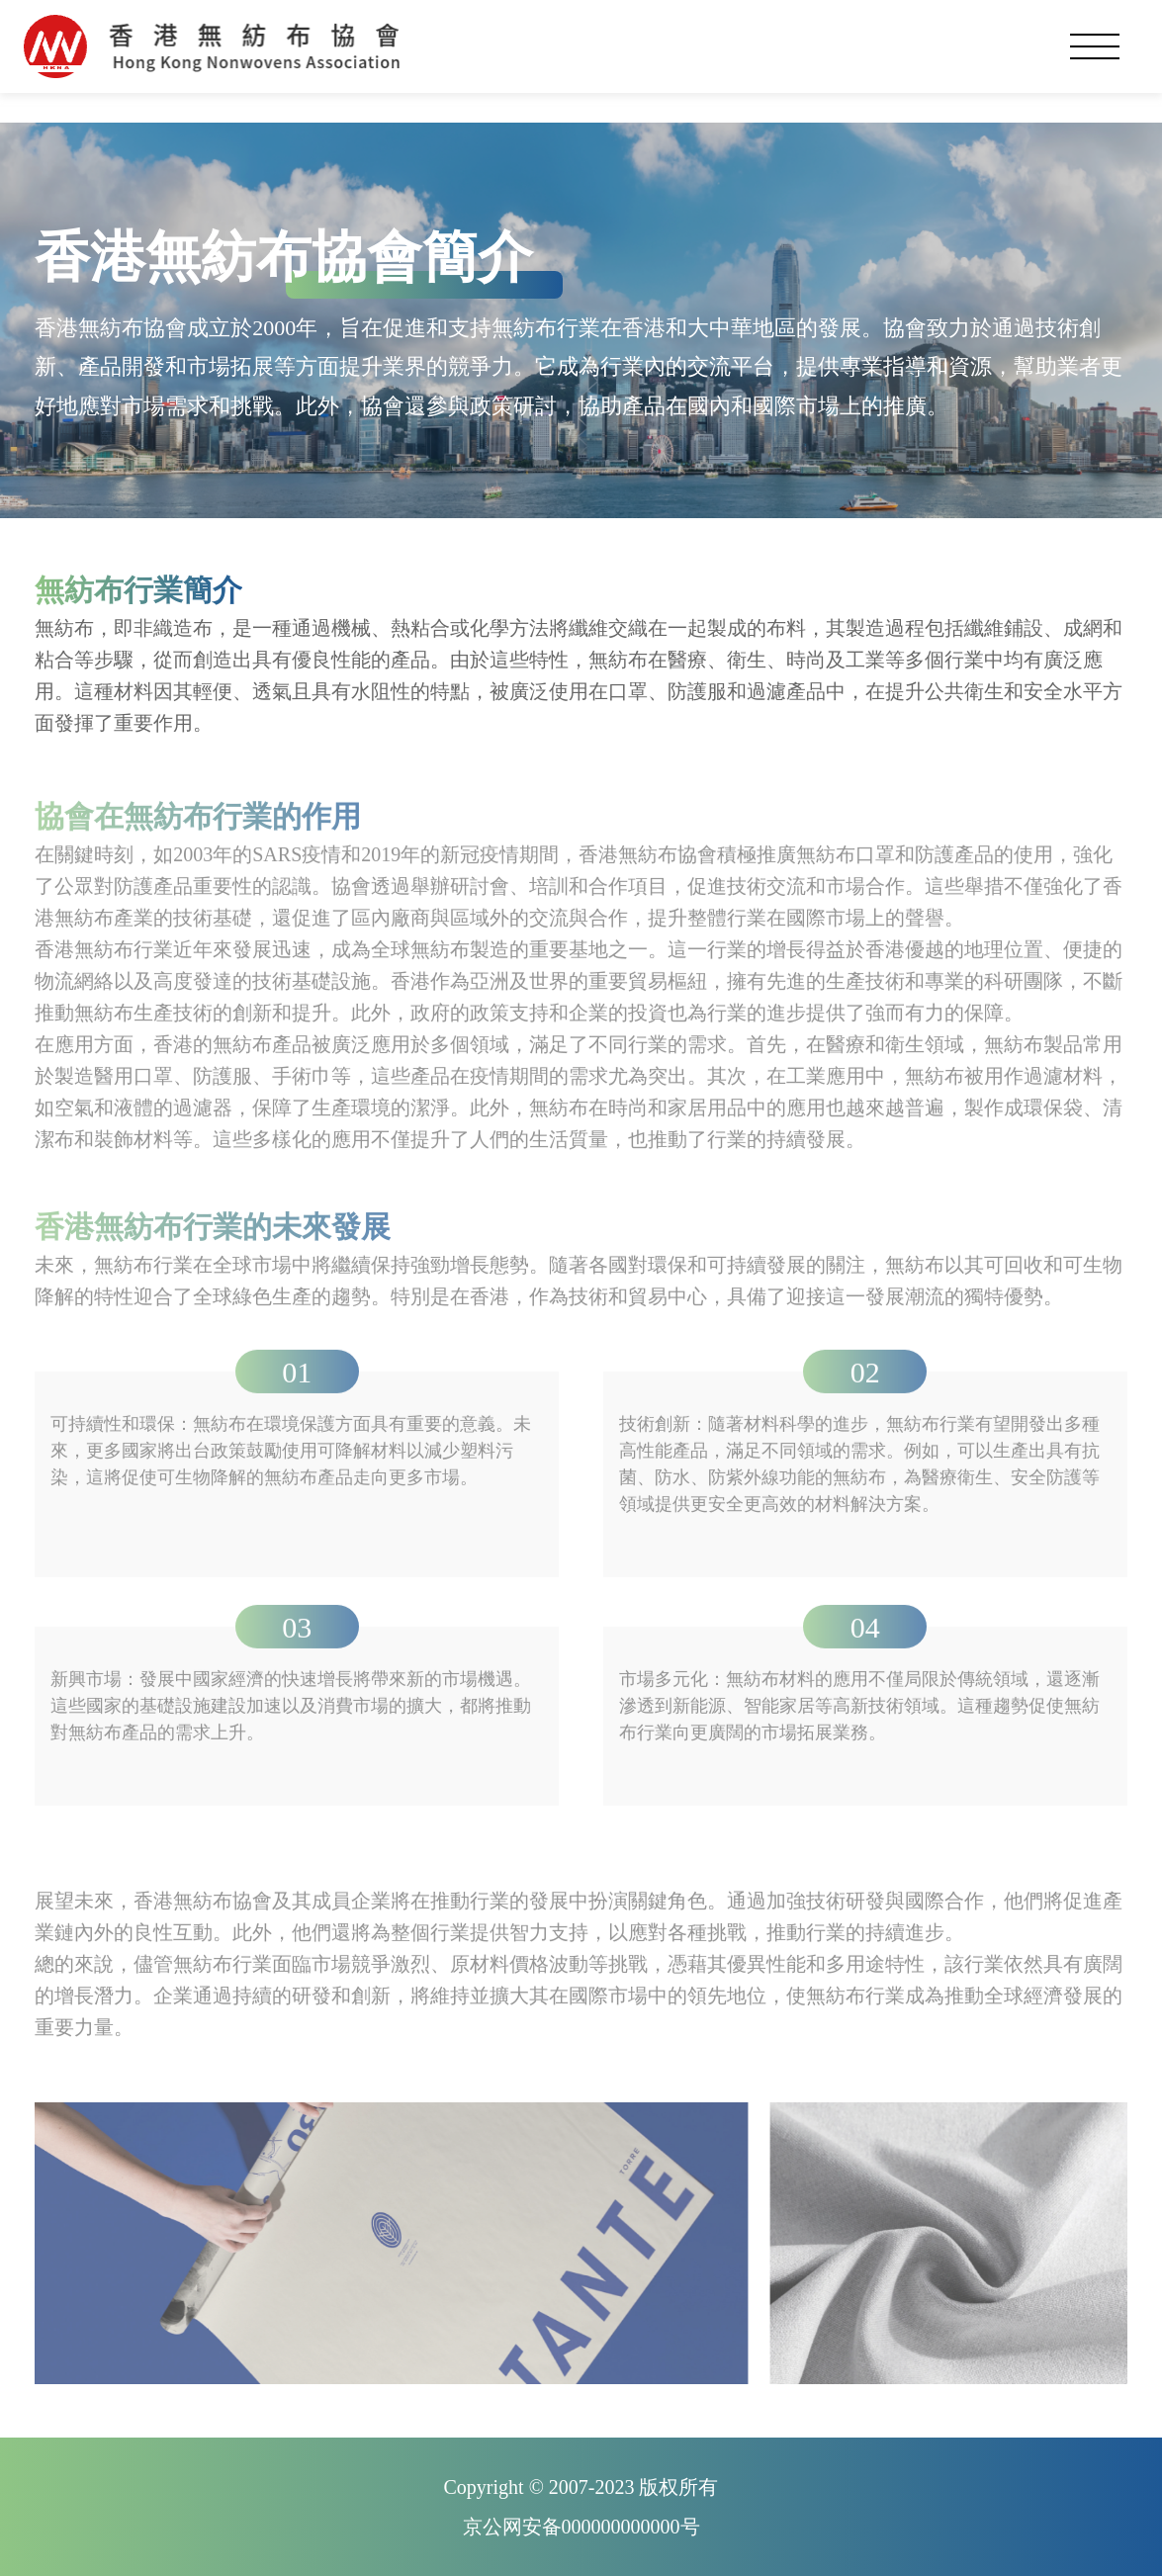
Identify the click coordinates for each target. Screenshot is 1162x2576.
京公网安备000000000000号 (581, 2526)
